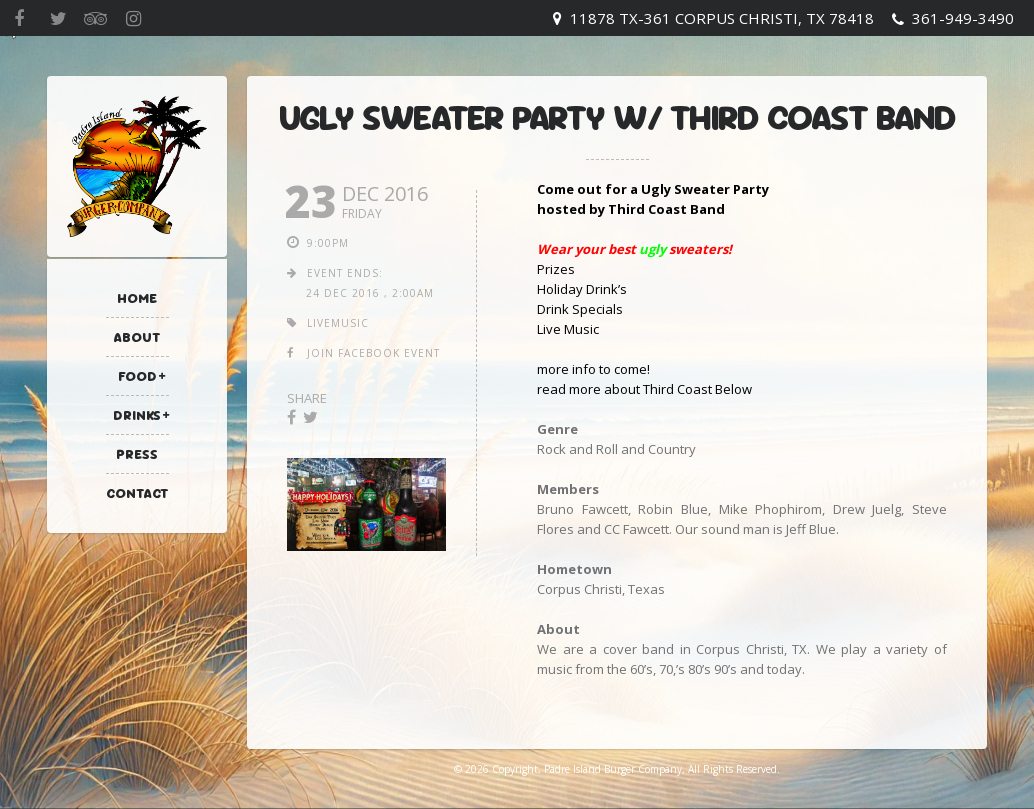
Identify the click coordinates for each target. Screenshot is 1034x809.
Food (137, 376)
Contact (137, 493)
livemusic (338, 323)
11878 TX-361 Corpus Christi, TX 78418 (722, 18)
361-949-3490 (963, 18)
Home (137, 298)
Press (137, 454)
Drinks (137, 415)
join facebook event (373, 353)
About (137, 337)
